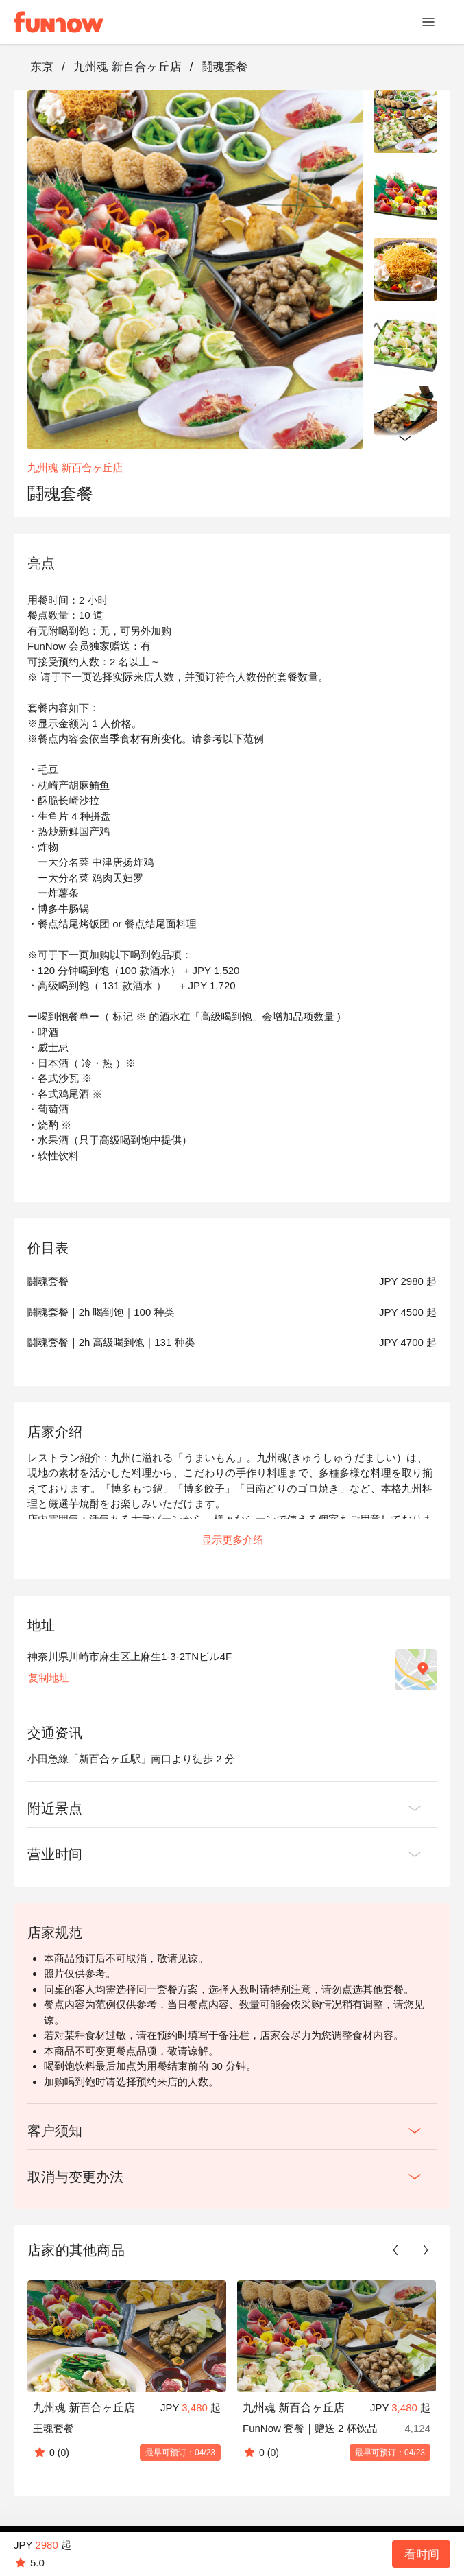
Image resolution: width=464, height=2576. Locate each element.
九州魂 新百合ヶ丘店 (127, 66)
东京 (41, 66)
